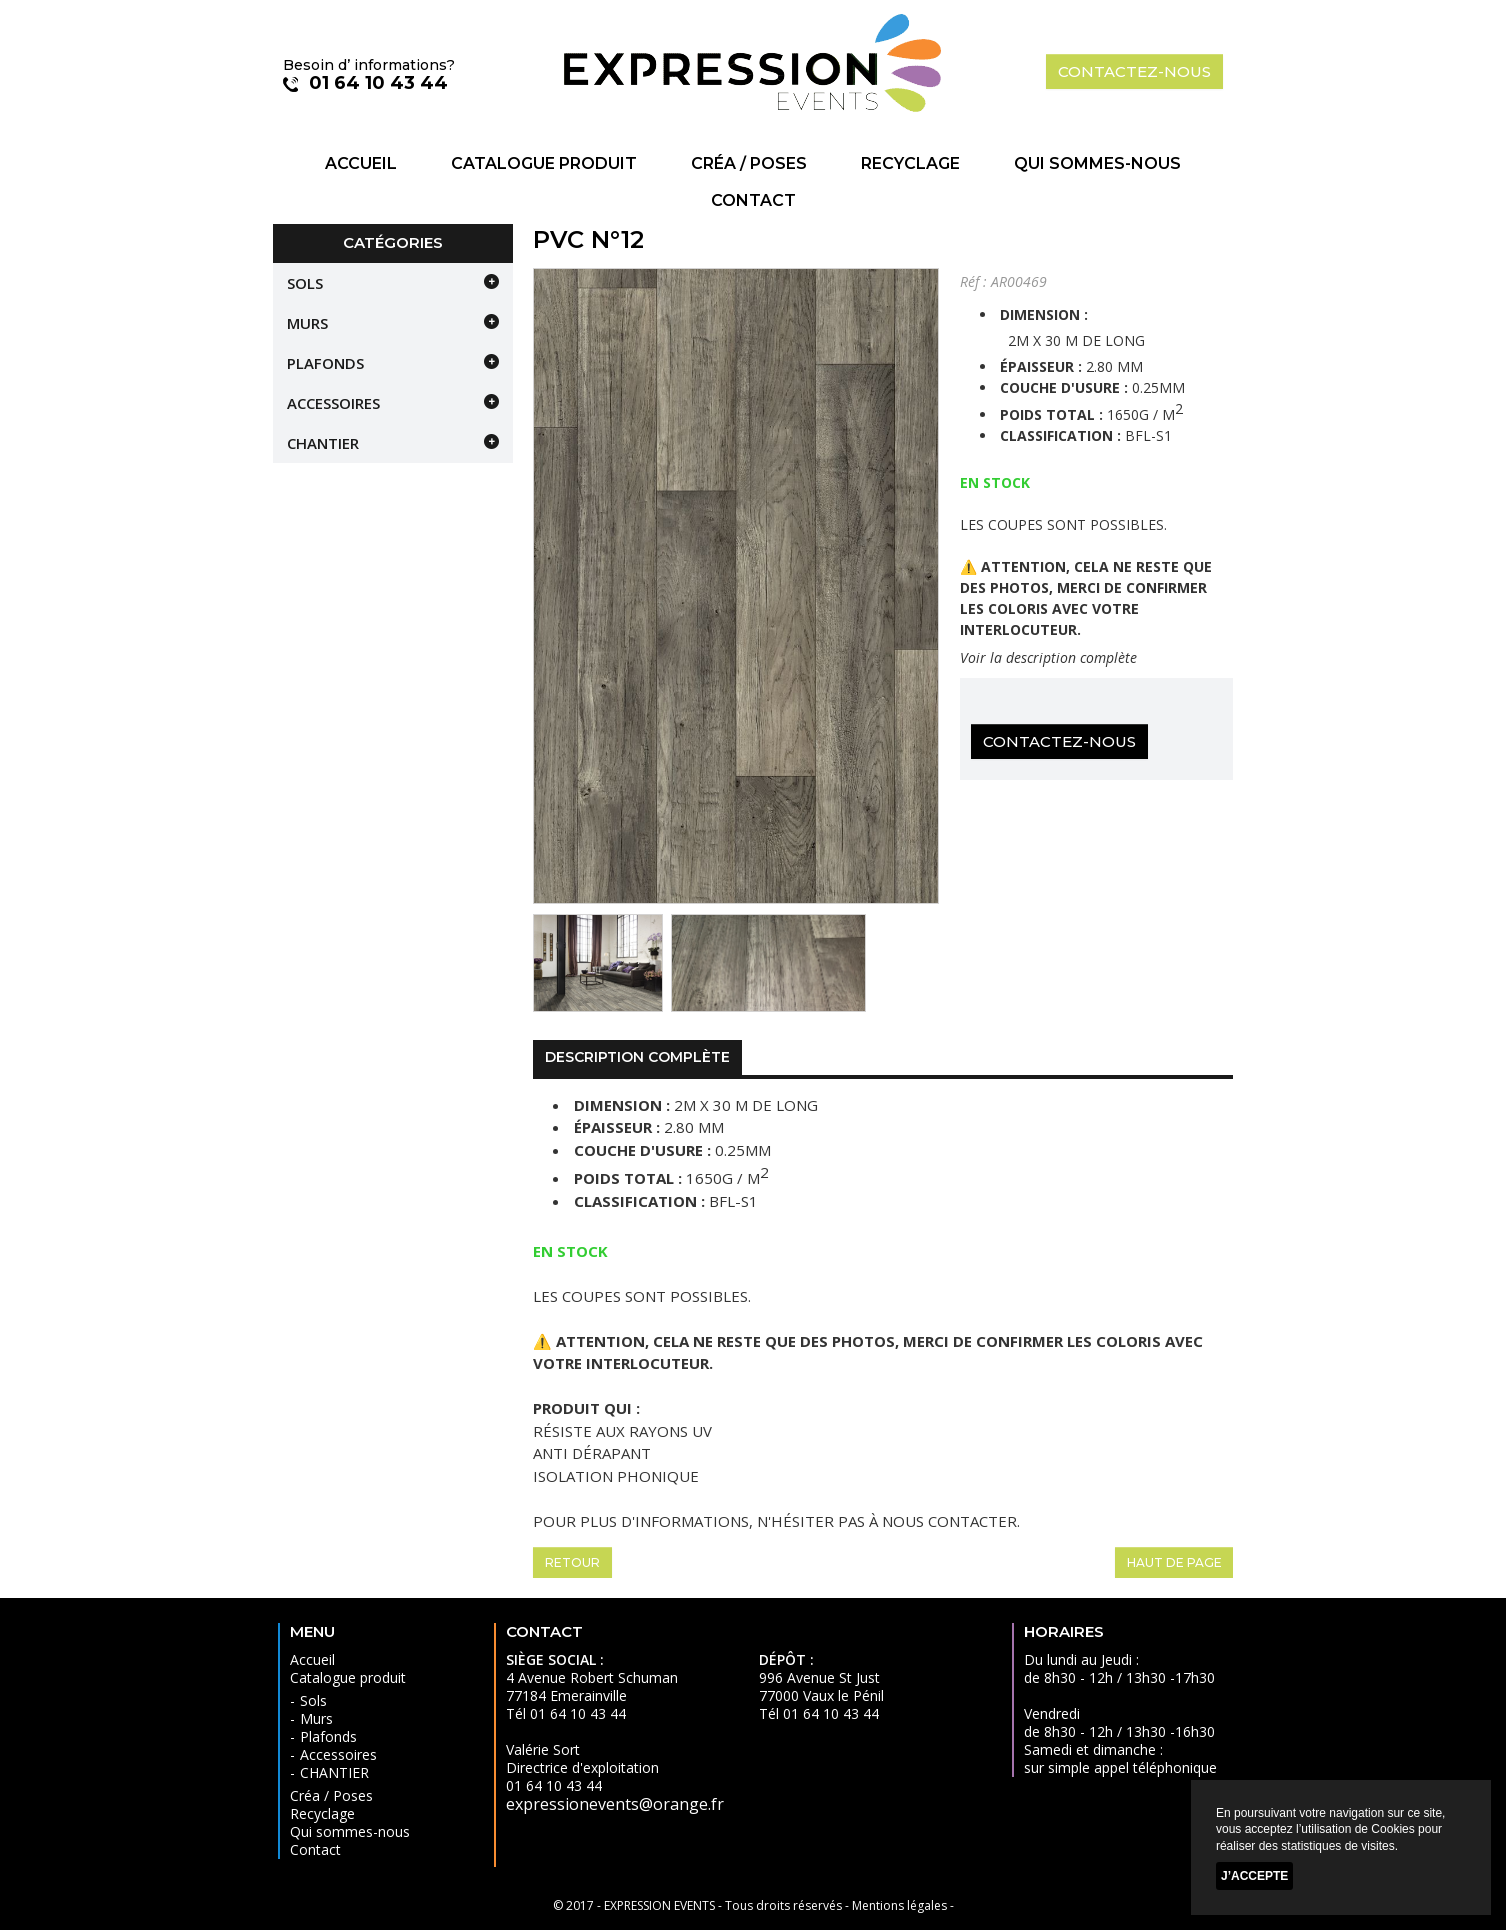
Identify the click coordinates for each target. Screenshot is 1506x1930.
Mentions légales (899, 1905)
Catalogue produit (544, 163)
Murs (307, 323)
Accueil (361, 163)
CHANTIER (323, 443)
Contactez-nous (1059, 741)
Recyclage (910, 163)
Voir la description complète (1048, 657)
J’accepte (1254, 1876)
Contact (753, 200)
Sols (305, 283)
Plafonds (325, 363)
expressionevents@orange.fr (615, 1804)
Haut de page (1174, 1562)
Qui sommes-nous (1097, 163)
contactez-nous (1134, 71)
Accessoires (333, 403)
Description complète (637, 1057)
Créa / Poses (749, 163)
